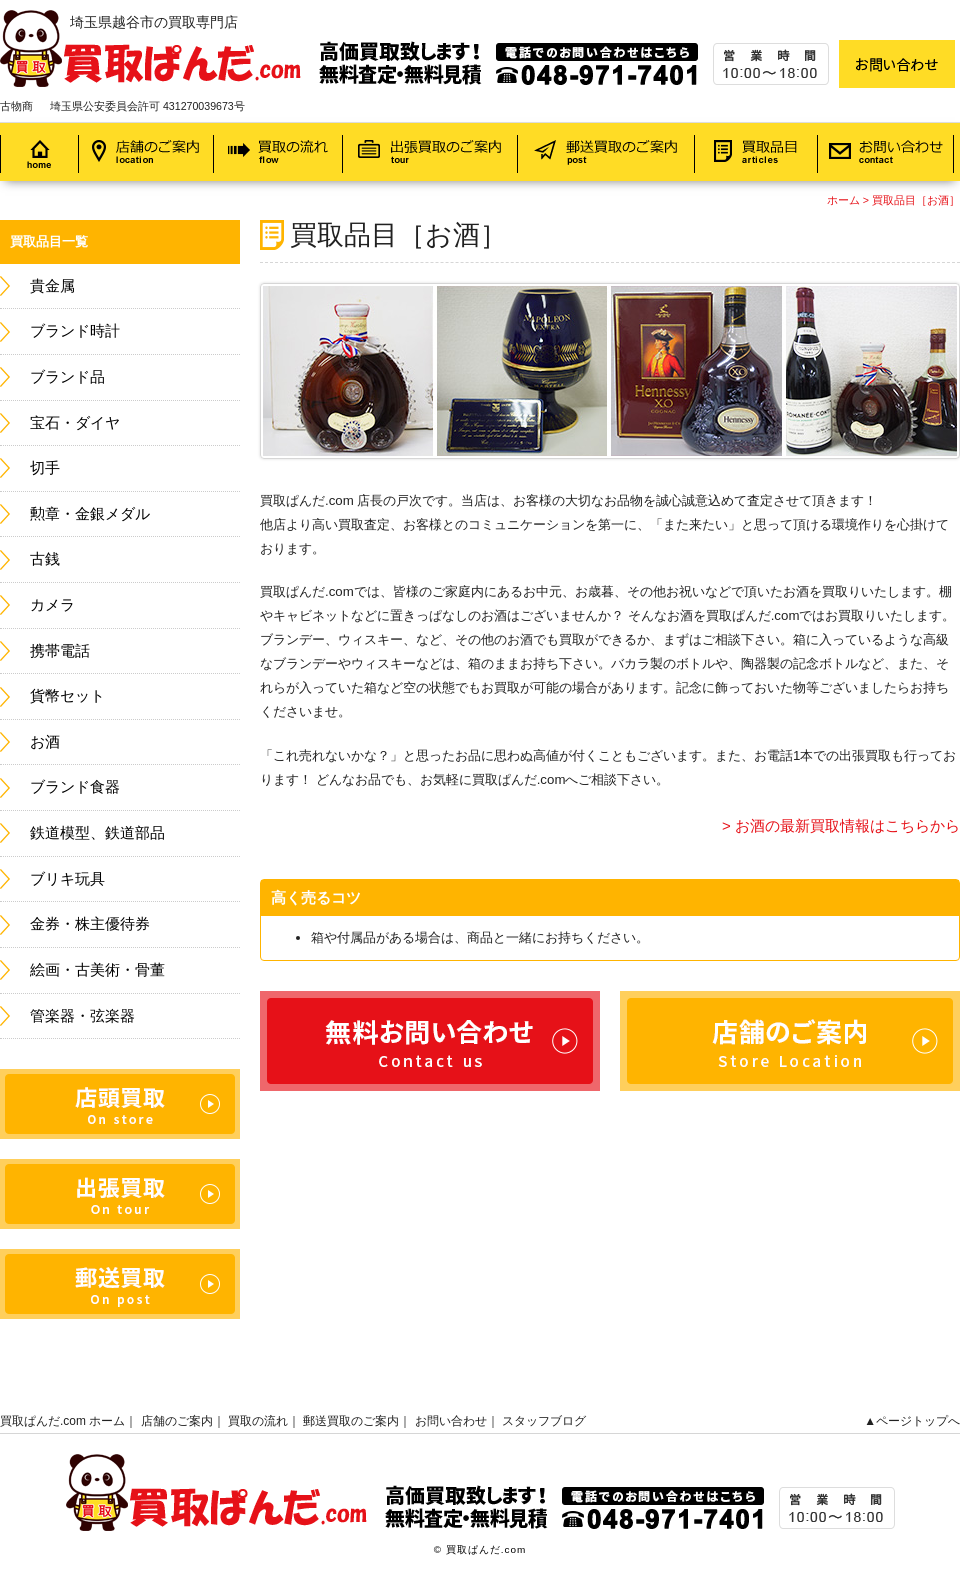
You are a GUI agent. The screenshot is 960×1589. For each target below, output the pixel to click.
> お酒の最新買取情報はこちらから (841, 825)
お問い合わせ (451, 1421)
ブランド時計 (75, 331)
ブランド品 (67, 377)
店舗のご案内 (177, 1421)
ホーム (843, 200)
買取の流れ (258, 1421)
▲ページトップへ (912, 1421)
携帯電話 (60, 651)
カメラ (52, 605)
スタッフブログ (544, 1421)
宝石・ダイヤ (75, 423)
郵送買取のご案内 (351, 1421)
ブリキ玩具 (67, 879)
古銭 (45, 559)
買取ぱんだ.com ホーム (62, 1421)
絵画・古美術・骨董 (97, 970)
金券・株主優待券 (90, 924)
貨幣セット (67, 696)
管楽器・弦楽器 (82, 1016)
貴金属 (52, 286)
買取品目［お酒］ (916, 200)
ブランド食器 (75, 787)
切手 (45, 468)
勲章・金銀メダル (90, 514)
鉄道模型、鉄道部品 (97, 833)
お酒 (45, 742)
